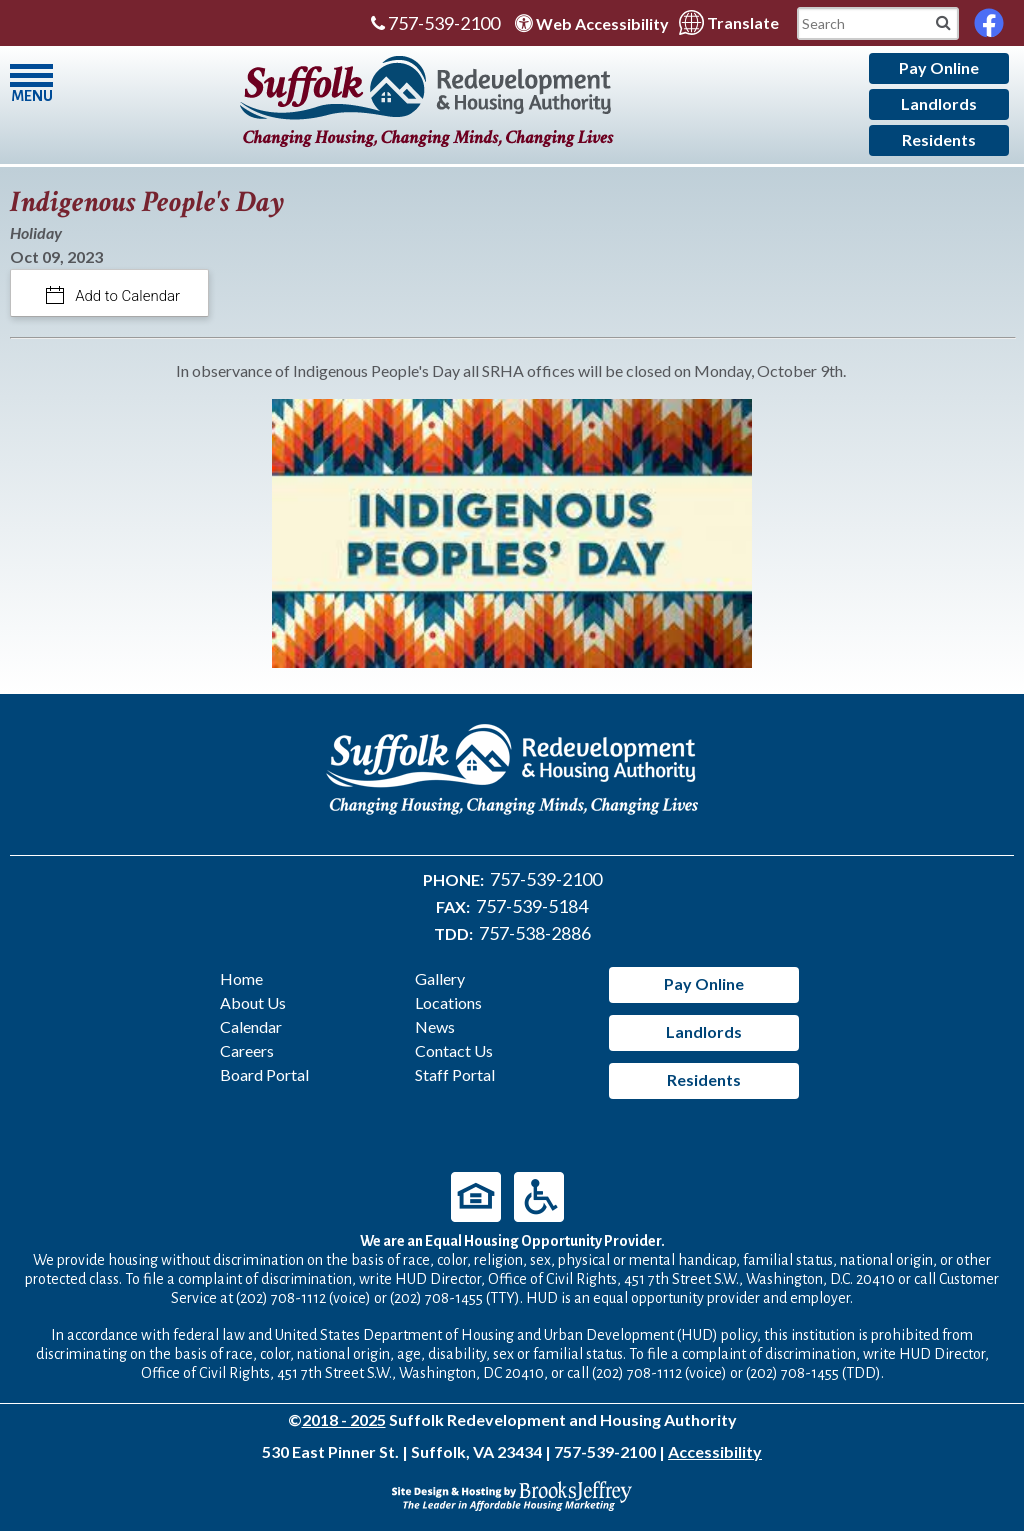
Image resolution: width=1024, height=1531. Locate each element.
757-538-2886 (535, 933)
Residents (939, 139)
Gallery (440, 978)
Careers (247, 1050)
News (435, 1026)
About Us (253, 1002)
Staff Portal (455, 1074)
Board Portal (264, 1074)
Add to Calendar (126, 296)
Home (241, 978)
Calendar (251, 1026)
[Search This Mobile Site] (878, 23)
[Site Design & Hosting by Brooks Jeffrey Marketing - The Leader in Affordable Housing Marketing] (512, 1493)
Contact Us (454, 1050)
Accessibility (715, 1451)
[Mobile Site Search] (943, 21)
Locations (448, 1002)
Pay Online (939, 67)
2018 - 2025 (344, 1419)
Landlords (939, 103)
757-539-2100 (435, 23)
